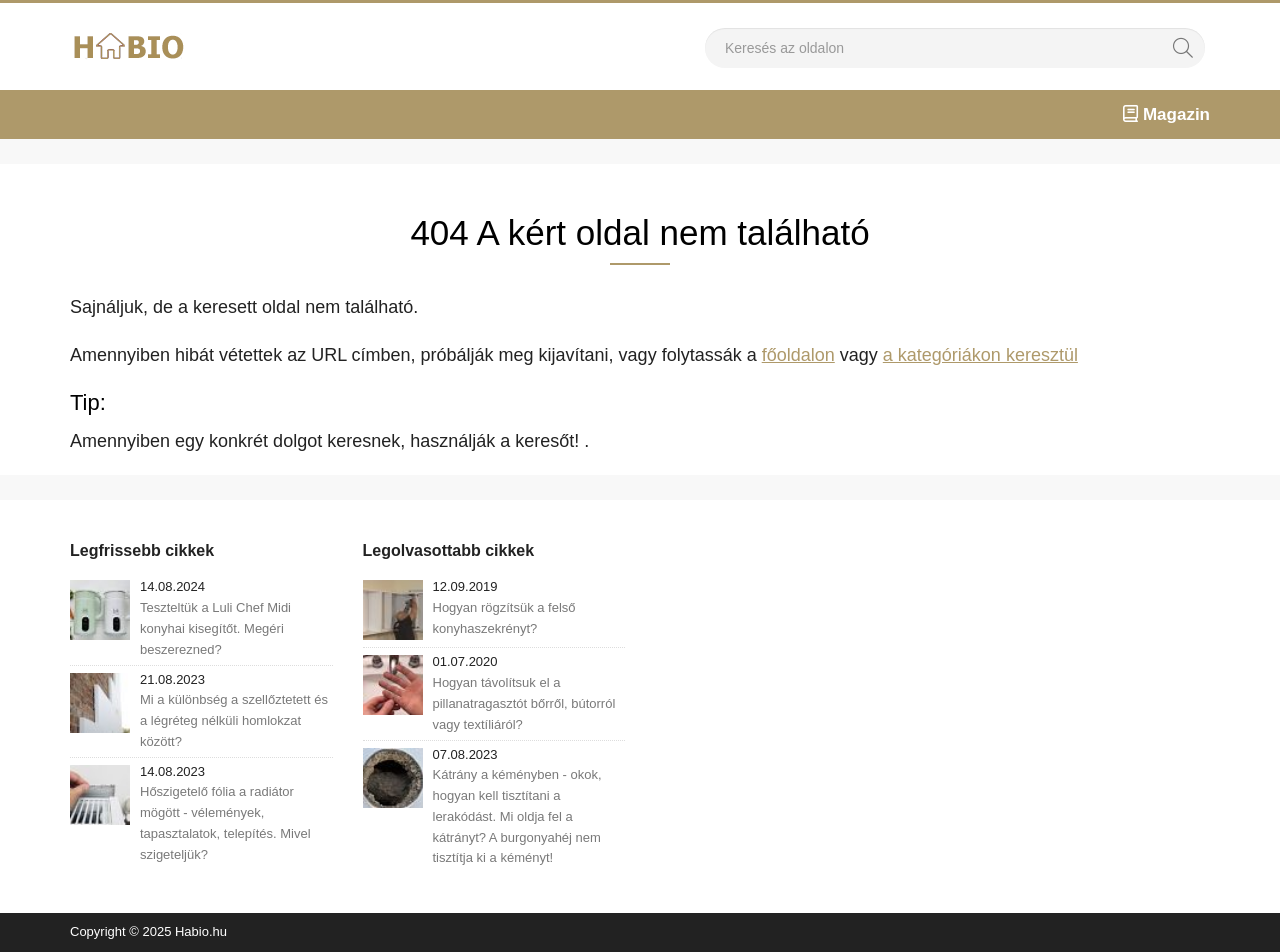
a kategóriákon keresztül (980, 355)
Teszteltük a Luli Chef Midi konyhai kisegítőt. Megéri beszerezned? (215, 628)
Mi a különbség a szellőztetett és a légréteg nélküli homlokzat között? (234, 720)
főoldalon (798, 355)
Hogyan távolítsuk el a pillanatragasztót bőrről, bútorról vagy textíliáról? (524, 703)
